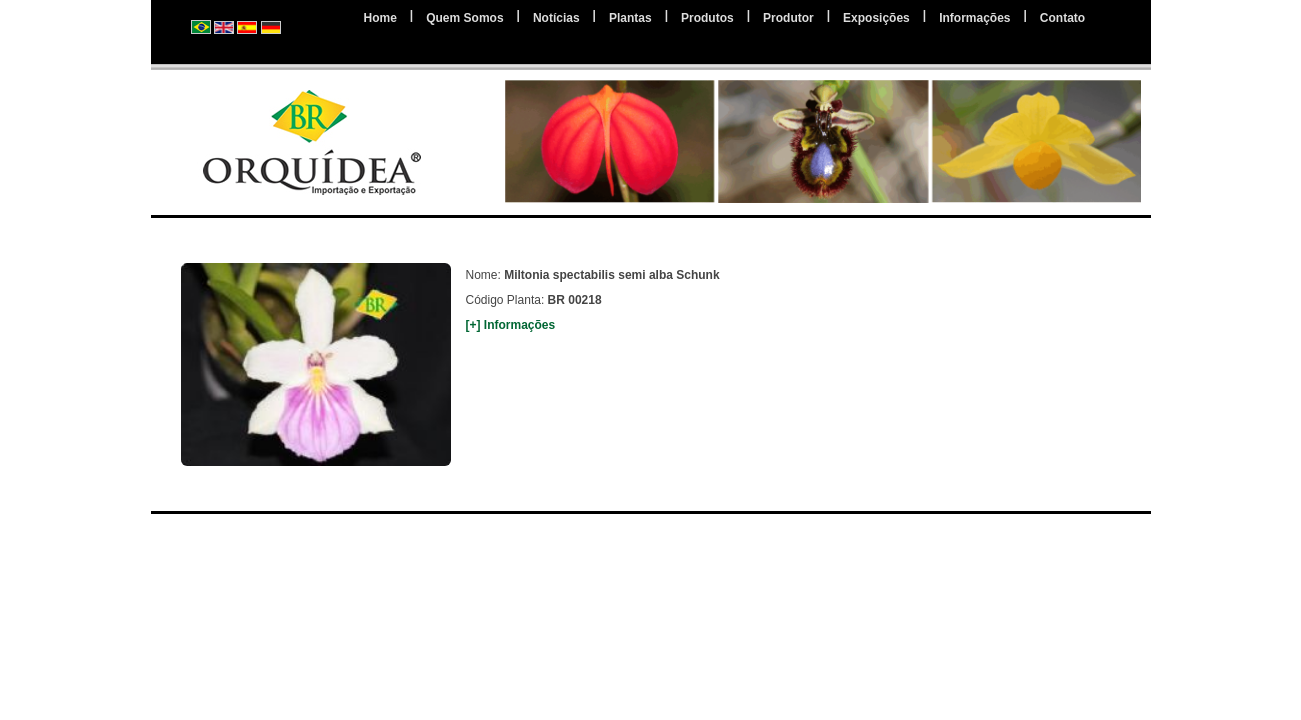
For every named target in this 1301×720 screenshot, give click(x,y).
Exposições (876, 18)
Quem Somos (464, 18)
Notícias (556, 18)
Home (380, 18)
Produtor (788, 18)
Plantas (630, 18)
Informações (974, 18)
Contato (1062, 18)
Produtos (707, 18)
